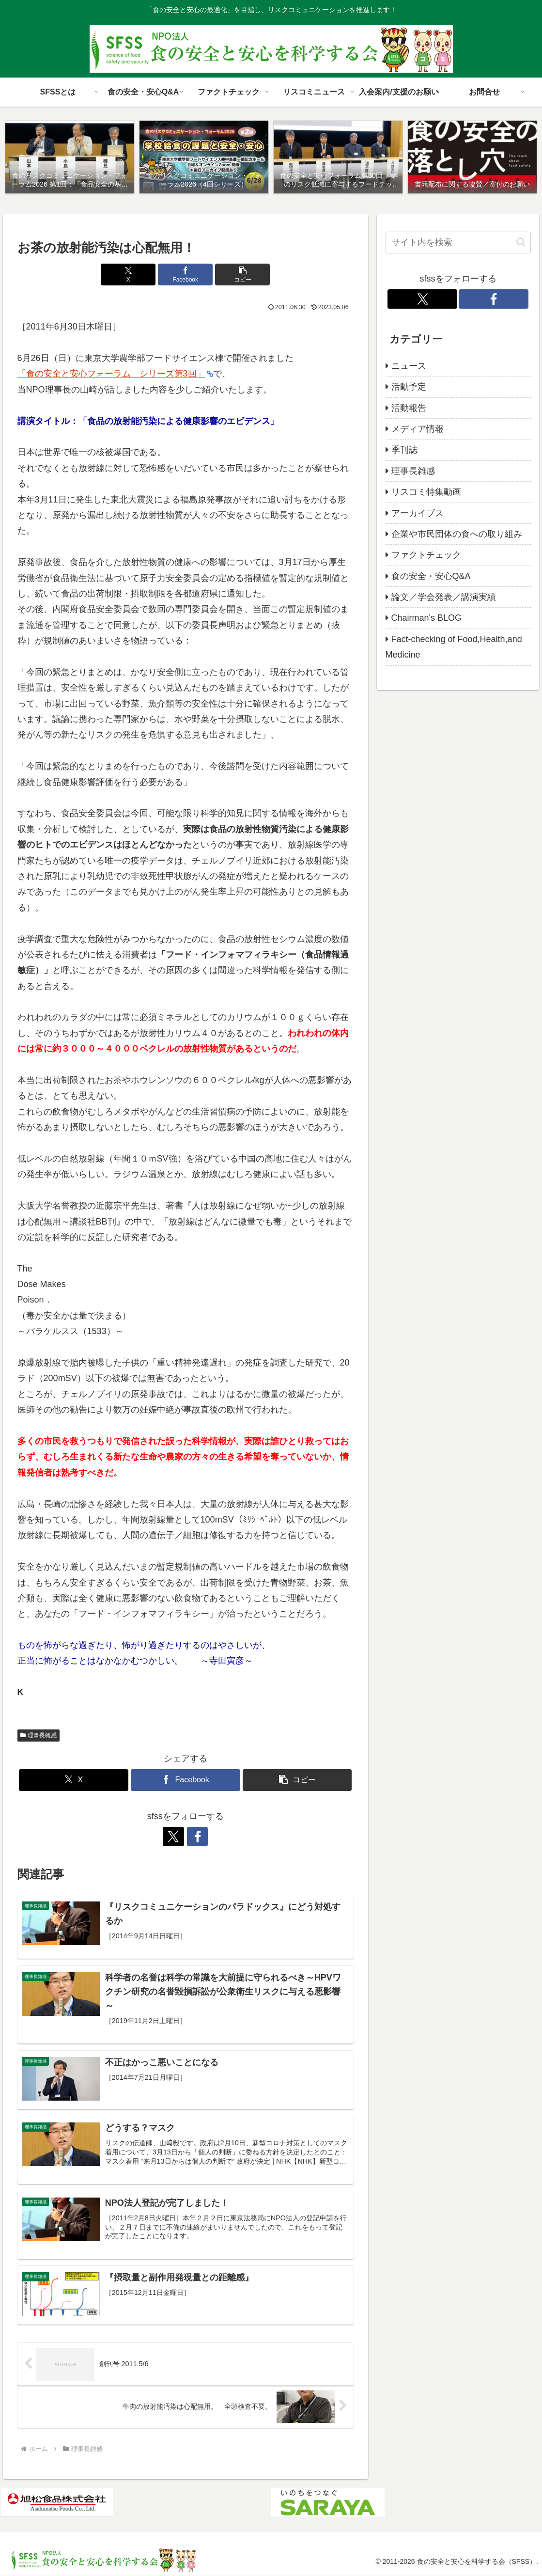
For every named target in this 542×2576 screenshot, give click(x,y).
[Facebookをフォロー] (196, 1836)
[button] (242, 274)
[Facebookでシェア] (185, 274)
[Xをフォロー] (174, 1836)
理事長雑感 (38, 1735)
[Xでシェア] (129, 274)
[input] (458, 242)
